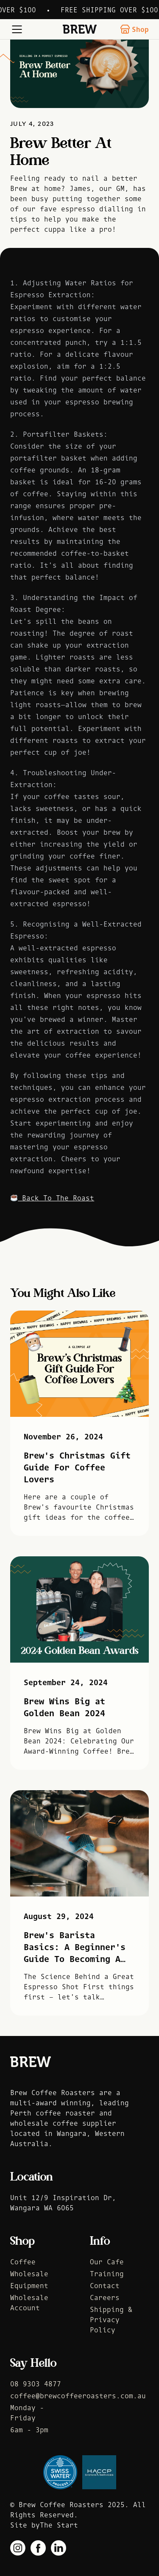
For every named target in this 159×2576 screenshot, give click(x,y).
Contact (105, 2285)
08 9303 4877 (35, 2384)
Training (107, 2273)
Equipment (29, 2285)
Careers (105, 2297)
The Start (59, 2525)
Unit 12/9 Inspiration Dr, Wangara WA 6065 (63, 2202)
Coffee (23, 2262)
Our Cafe (107, 2262)
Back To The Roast (52, 1198)
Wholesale (29, 2273)
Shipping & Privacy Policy (111, 2319)
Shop (134, 29)
